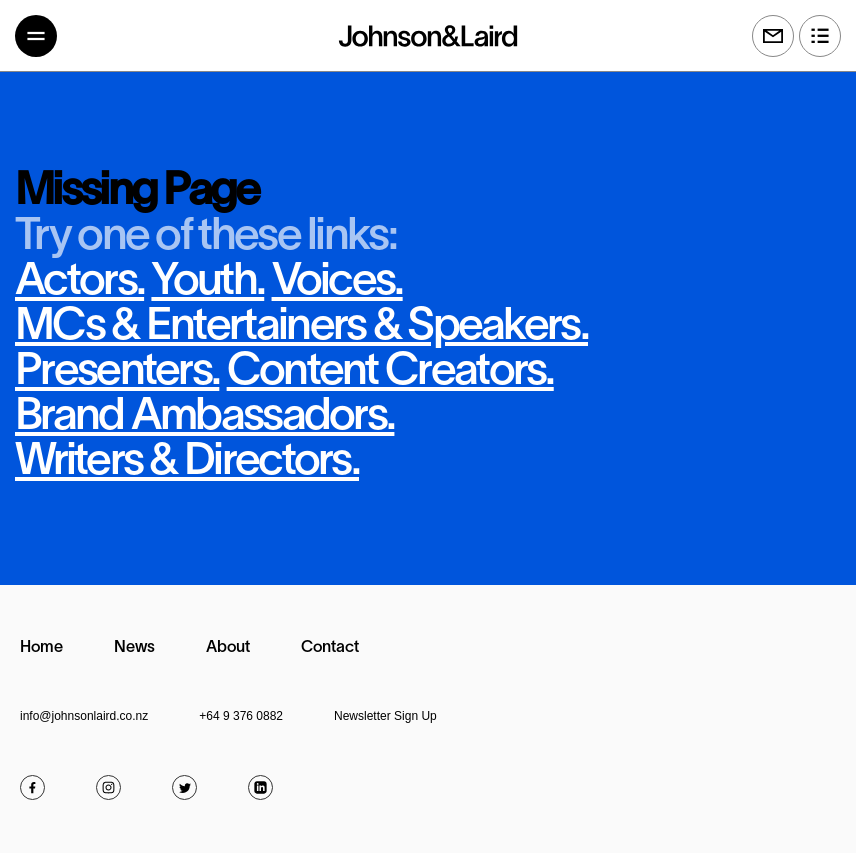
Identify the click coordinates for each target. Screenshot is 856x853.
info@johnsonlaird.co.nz (84, 716)
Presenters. (117, 372)
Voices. (337, 282)
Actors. (79, 282)
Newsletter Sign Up (385, 716)
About (228, 648)
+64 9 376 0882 (241, 716)
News (134, 648)
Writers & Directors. (187, 462)
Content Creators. (390, 372)
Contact (330, 648)
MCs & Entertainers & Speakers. (301, 327)
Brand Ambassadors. (204, 417)
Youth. (207, 282)
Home (41, 648)
